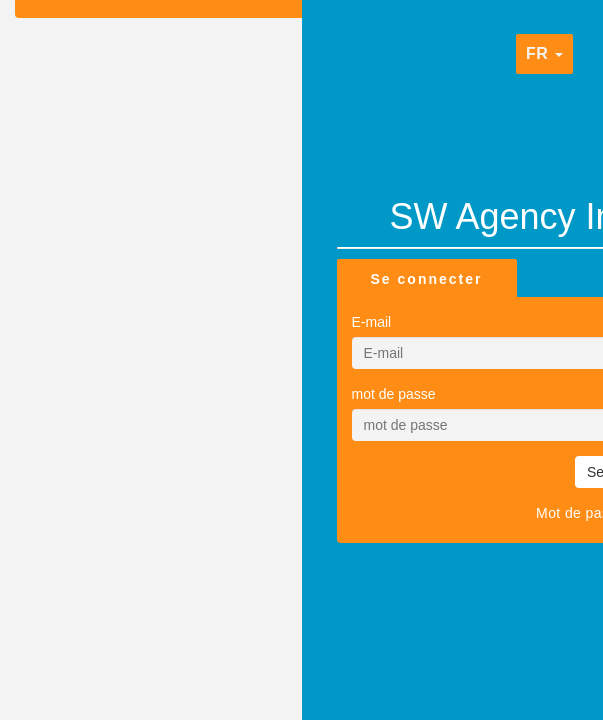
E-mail (372, 322)
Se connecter (427, 279)
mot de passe (394, 394)
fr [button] (544, 53)
